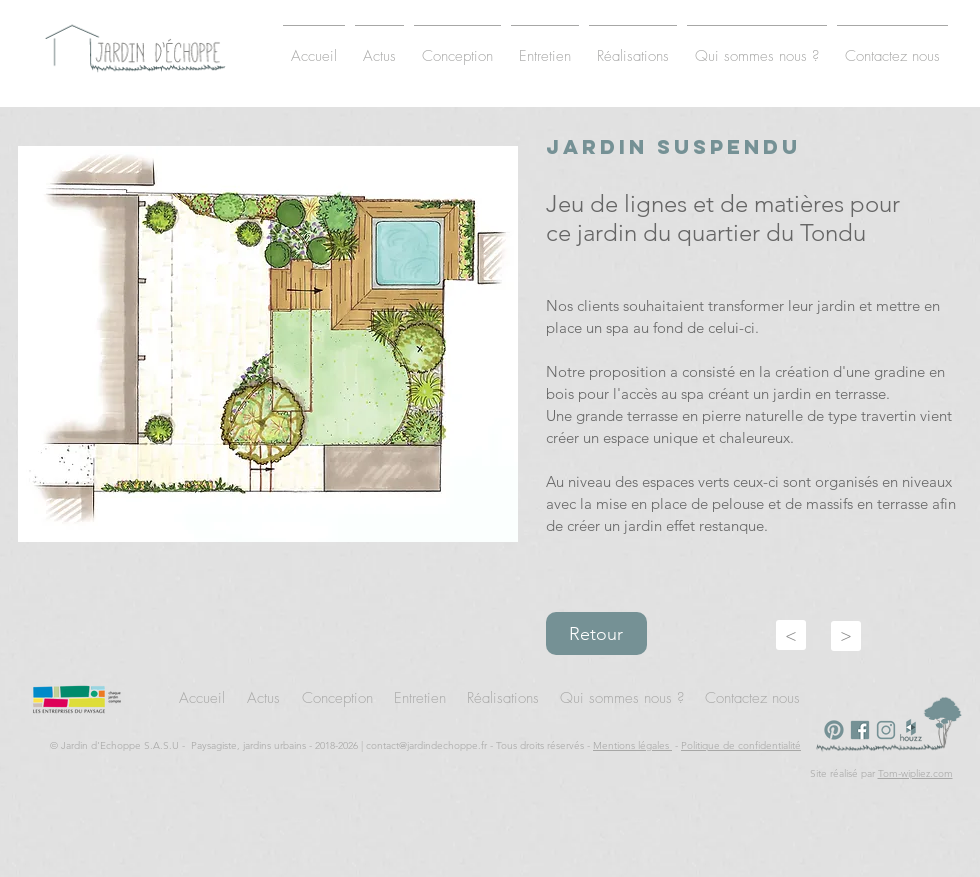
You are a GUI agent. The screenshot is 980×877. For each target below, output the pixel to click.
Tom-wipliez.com (915, 773)
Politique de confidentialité (741, 745)
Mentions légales (632, 745)
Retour (596, 634)
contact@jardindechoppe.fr (426, 745)
